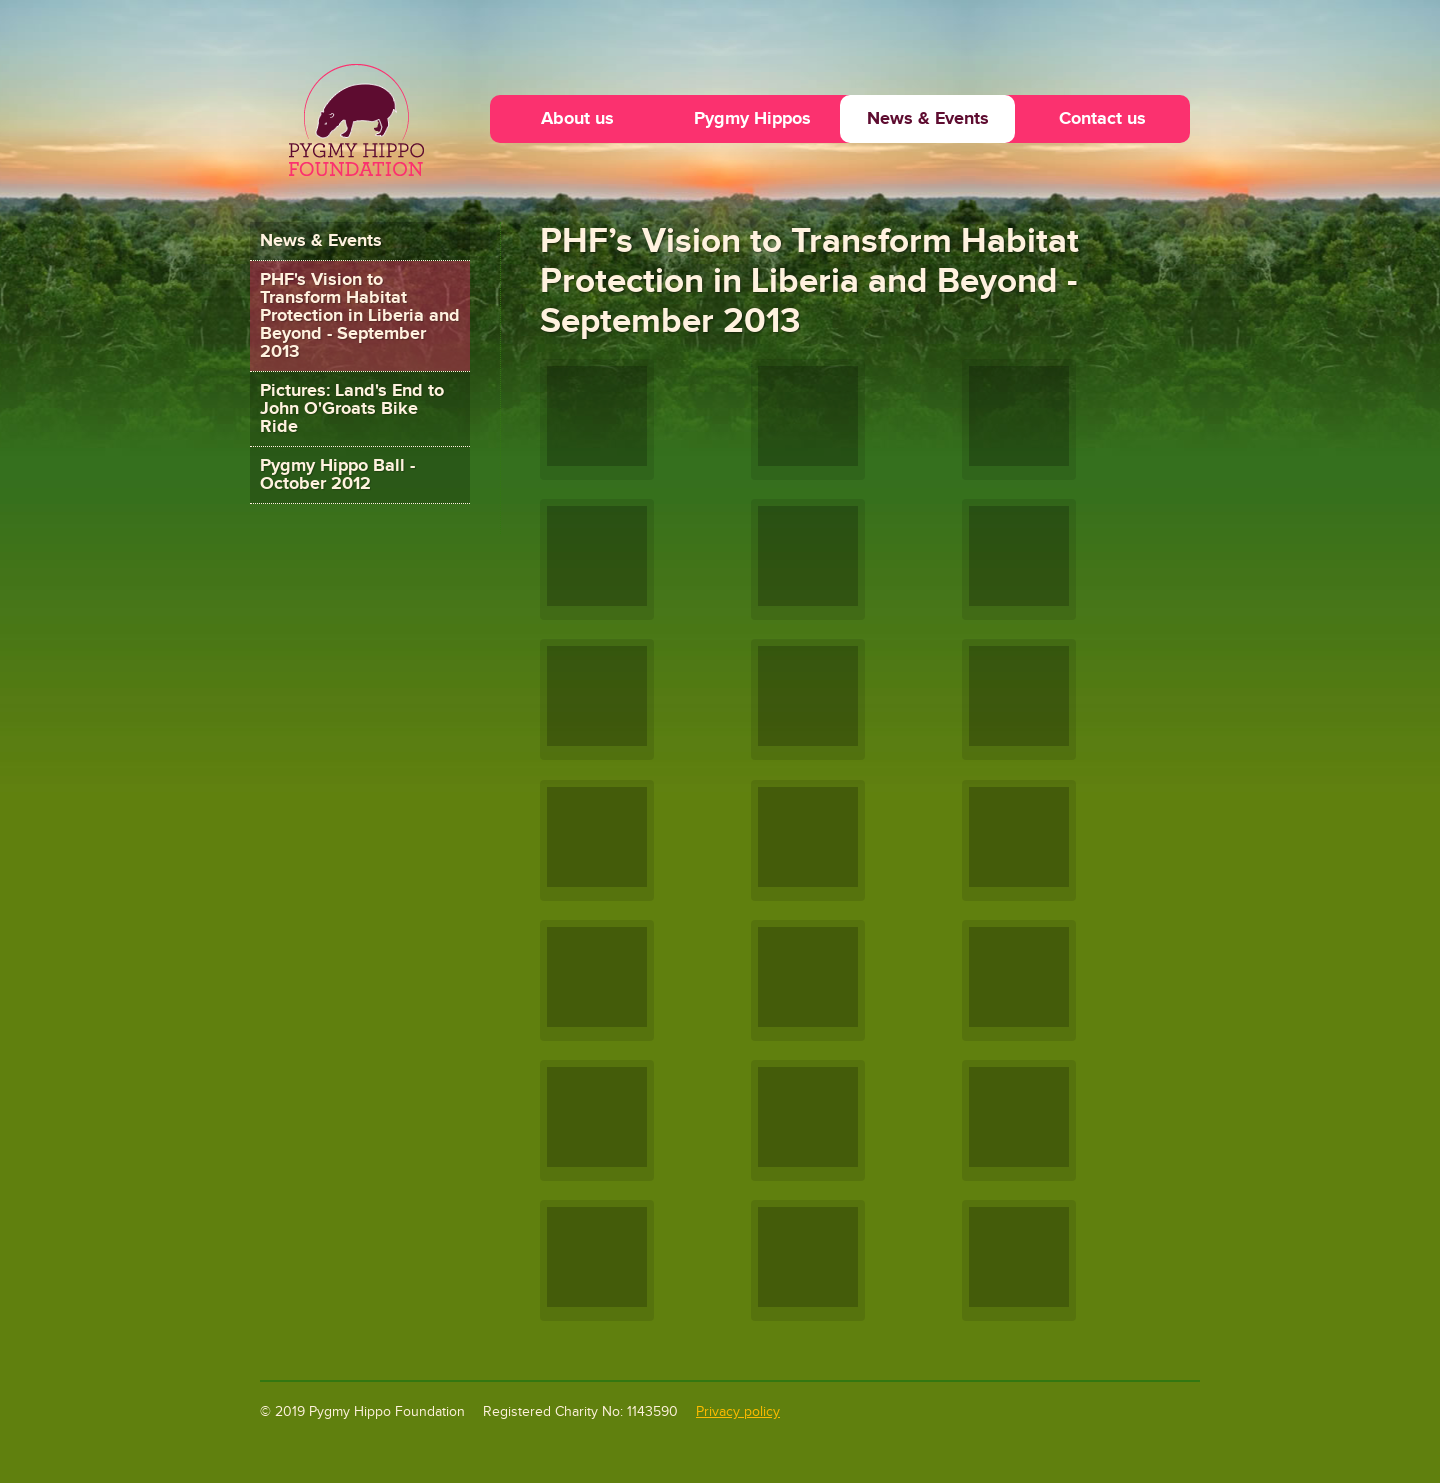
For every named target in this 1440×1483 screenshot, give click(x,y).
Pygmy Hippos (752, 118)
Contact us (1102, 118)
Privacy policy (738, 1412)
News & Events (928, 118)
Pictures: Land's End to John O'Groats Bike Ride (352, 408)
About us (577, 118)
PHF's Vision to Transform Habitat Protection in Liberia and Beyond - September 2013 (360, 315)
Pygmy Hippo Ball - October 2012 (337, 474)
